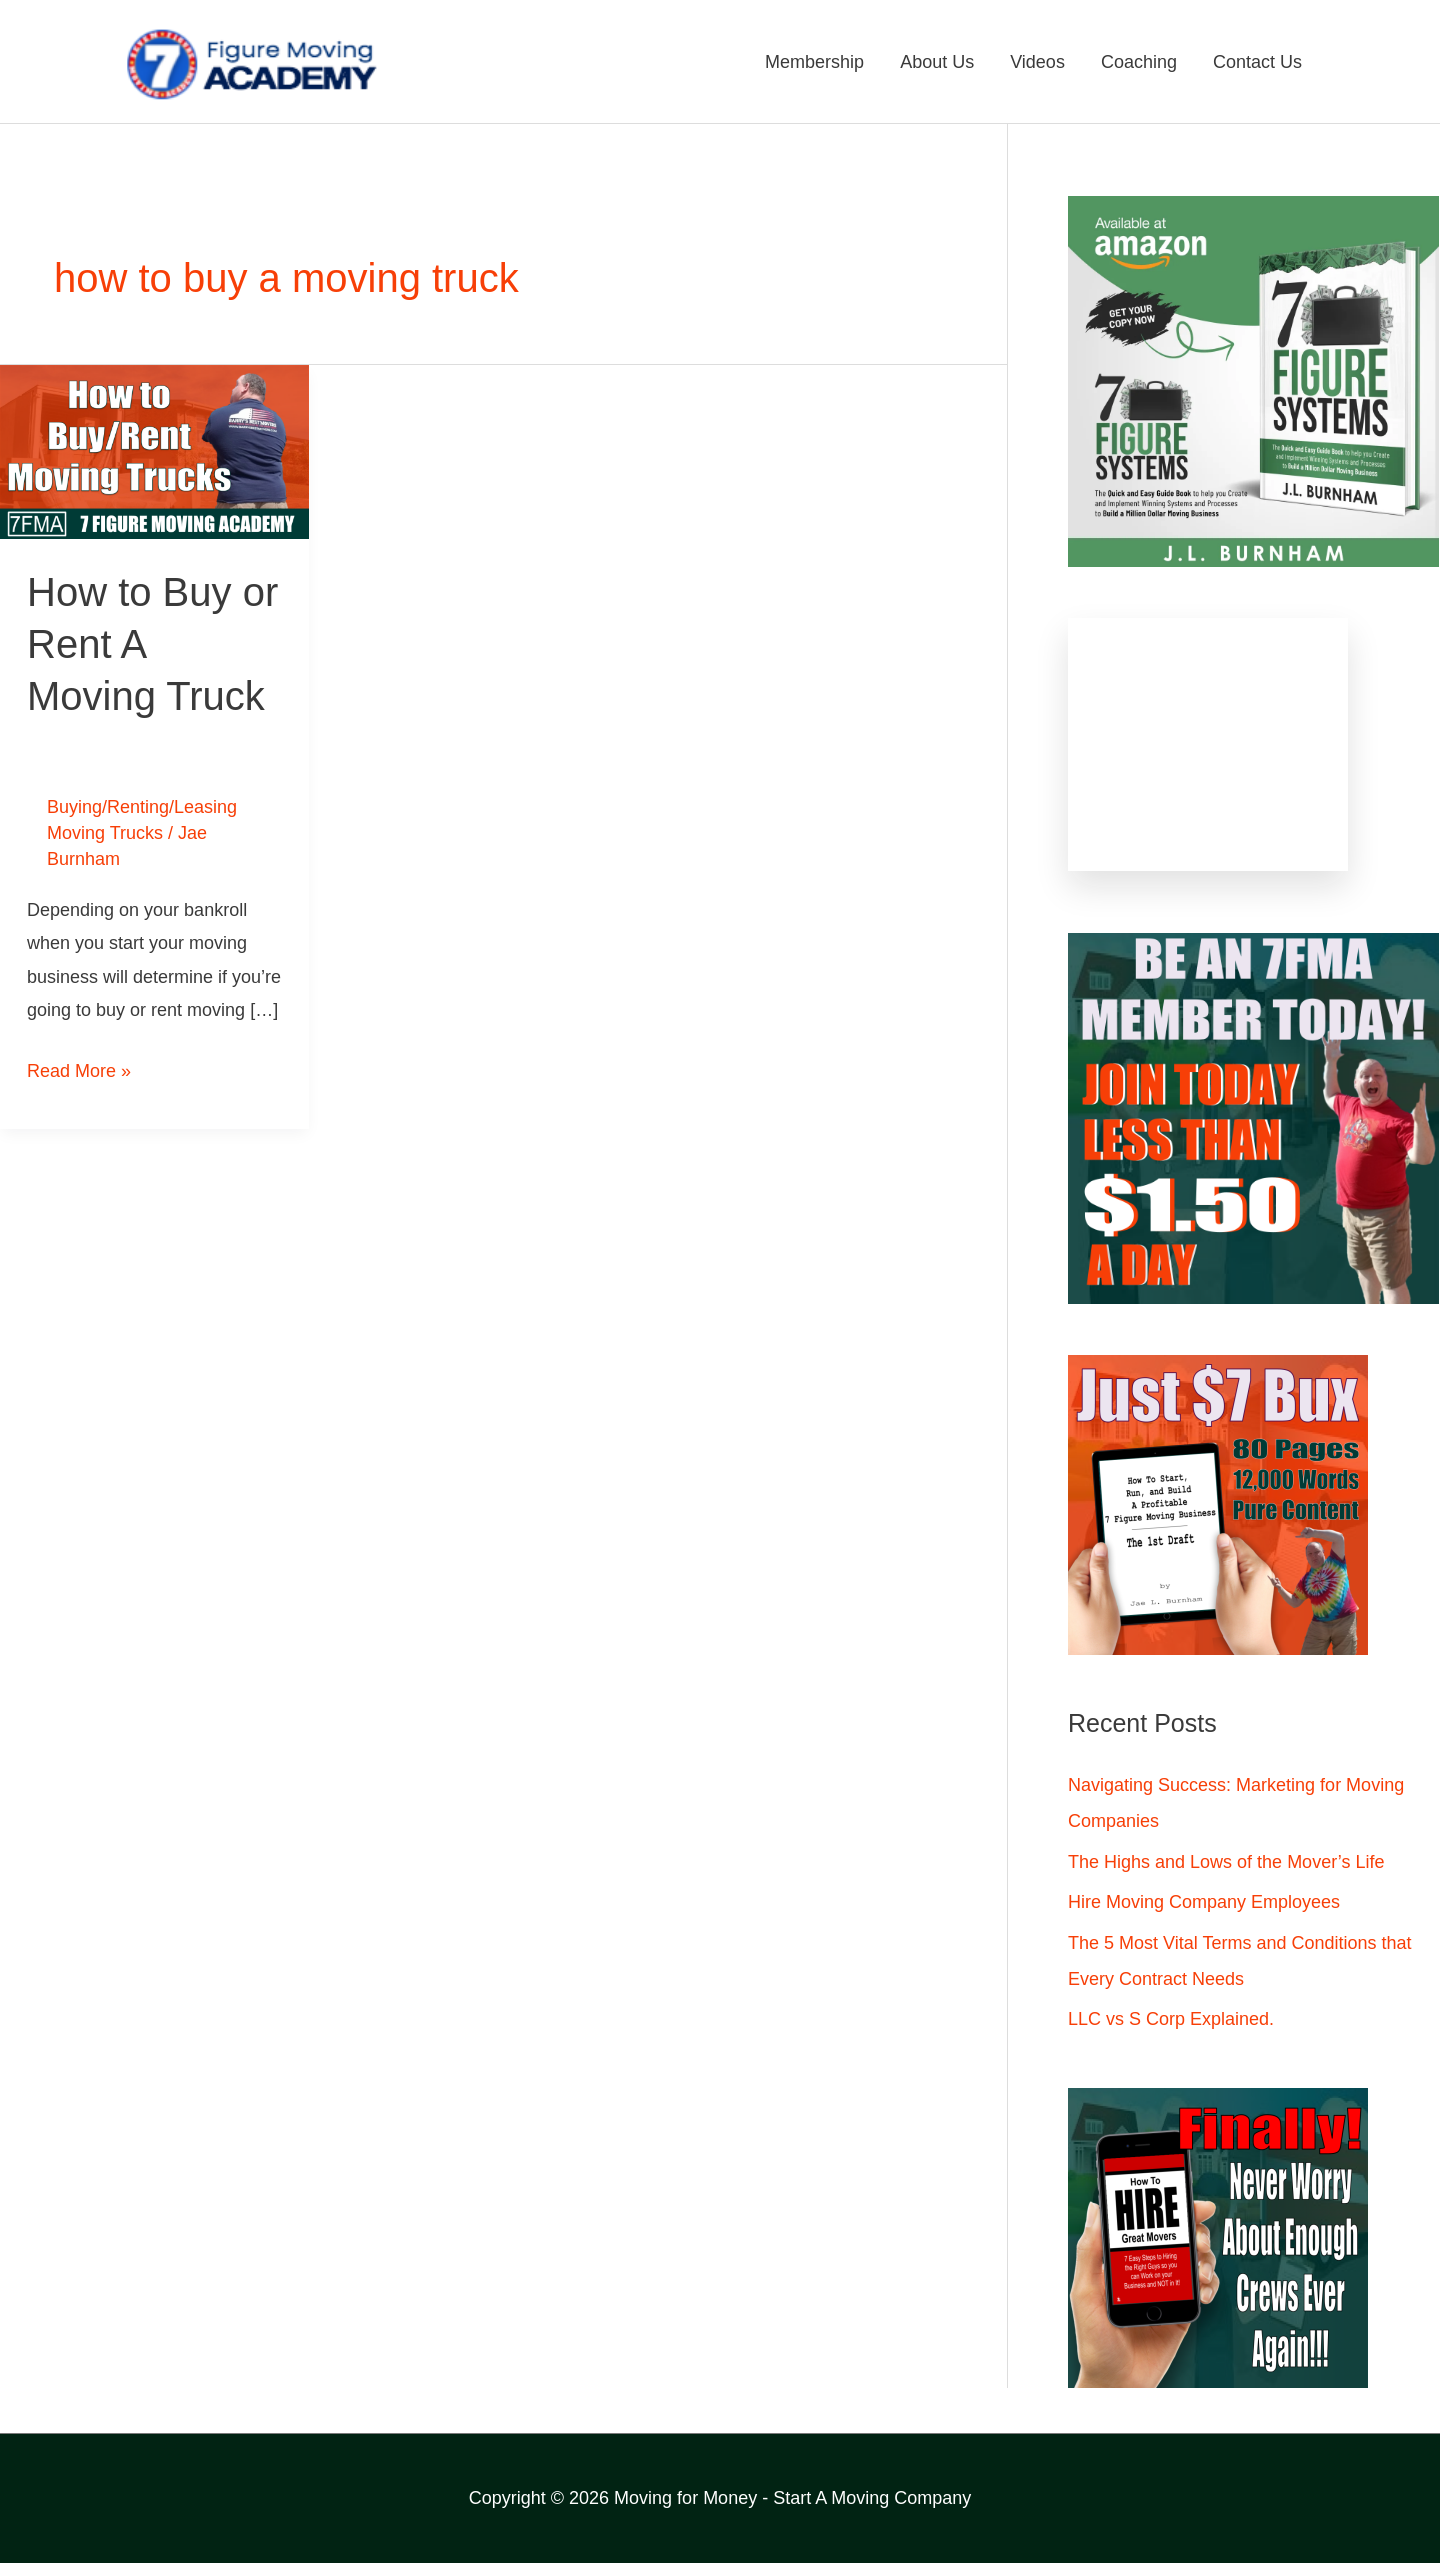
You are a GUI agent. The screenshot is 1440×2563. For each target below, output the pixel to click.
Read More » (79, 1068)
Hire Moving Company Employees (1204, 1902)
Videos (1037, 62)
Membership (814, 62)
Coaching (1139, 62)
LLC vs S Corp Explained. (1171, 2019)
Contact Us (1257, 62)
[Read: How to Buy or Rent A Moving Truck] (154, 451)
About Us (937, 62)
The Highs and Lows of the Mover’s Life (1226, 1862)
